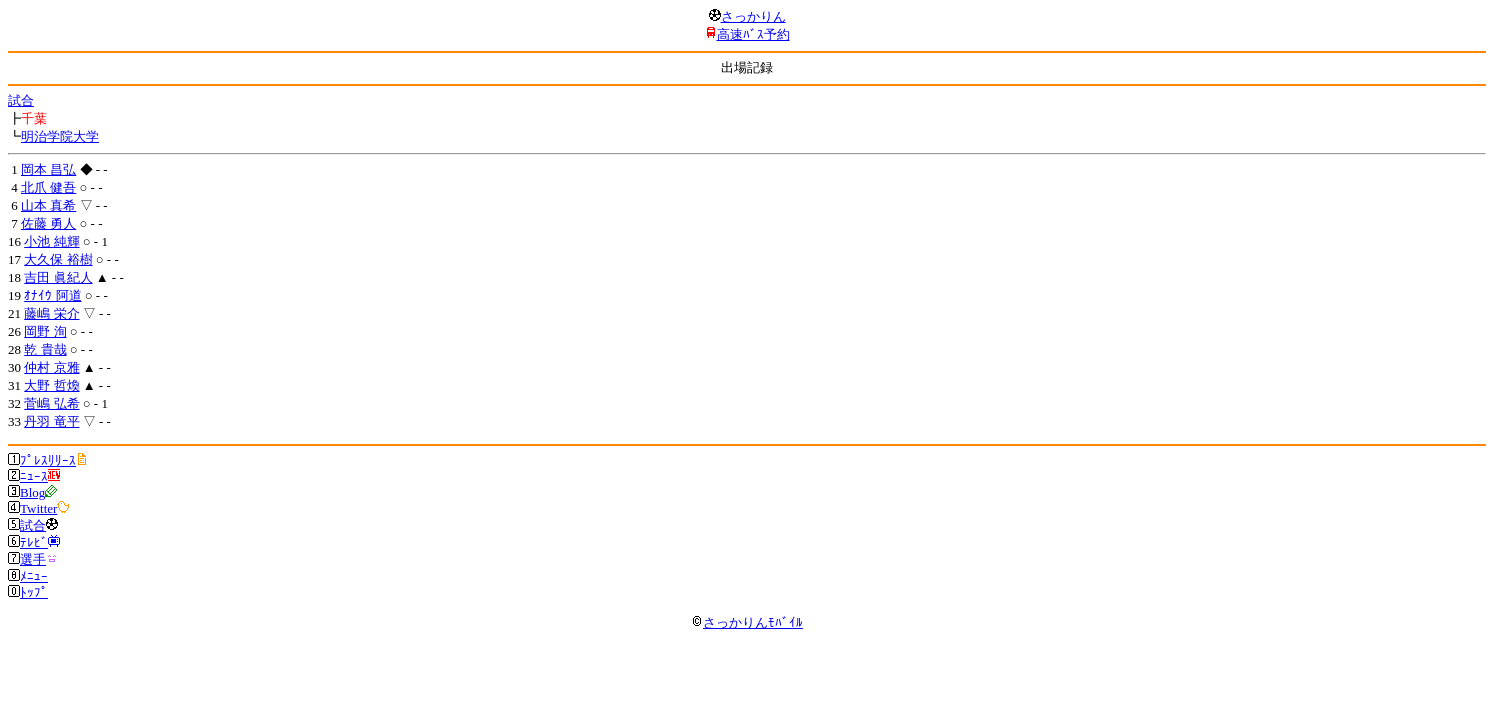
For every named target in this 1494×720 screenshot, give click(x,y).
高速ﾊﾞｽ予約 (753, 34)
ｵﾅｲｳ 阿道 (52, 295)
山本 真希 (48, 205)
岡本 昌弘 (48, 169)
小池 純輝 (51, 241)
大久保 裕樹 (58, 259)
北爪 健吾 (48, 187)
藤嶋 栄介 (51, 313)
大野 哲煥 (51, 385)
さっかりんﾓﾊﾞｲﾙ (747, 622)
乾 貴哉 (45, 349)
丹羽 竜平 (51, 421)
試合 (21, 100)
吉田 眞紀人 (58, 277)
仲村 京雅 (51, 367)
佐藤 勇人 (48, 223)
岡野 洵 (45, 331)
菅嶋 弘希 (51, 403)
